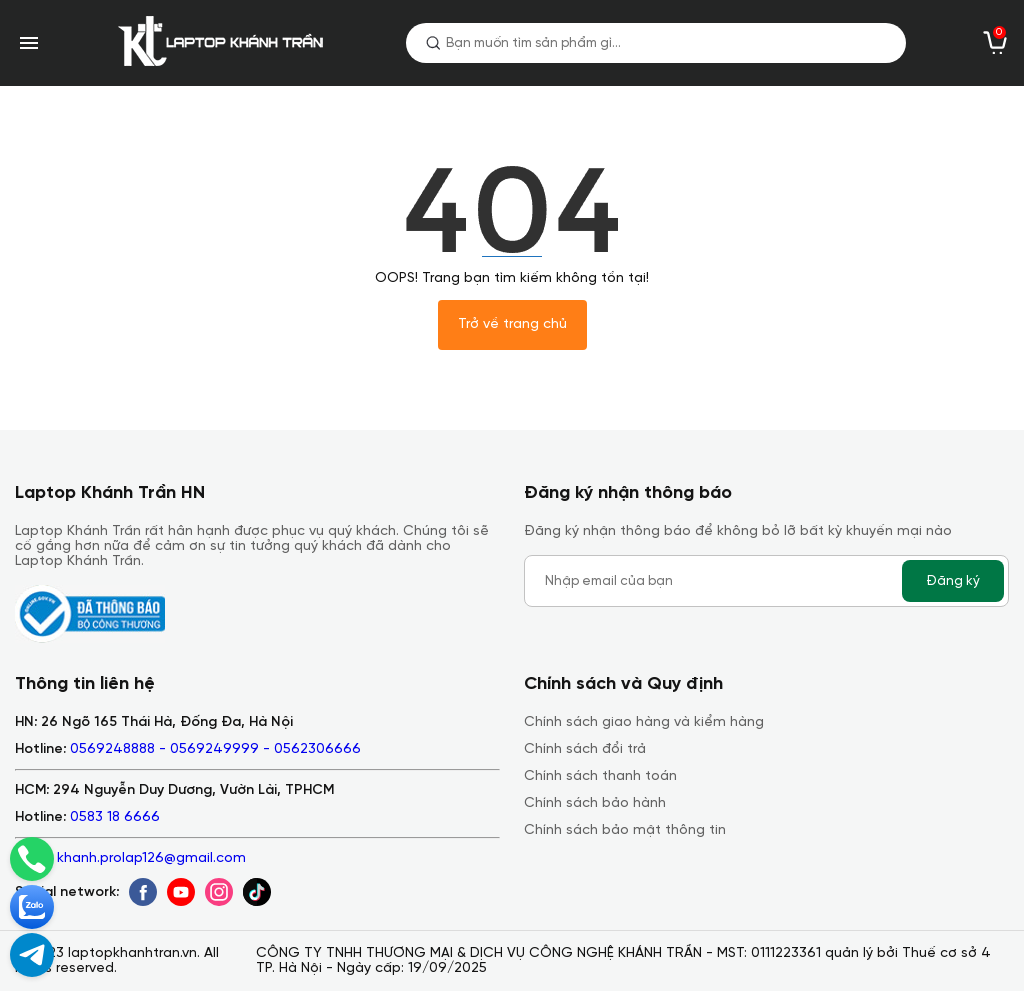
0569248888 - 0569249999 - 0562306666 (215, 749)
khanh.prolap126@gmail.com (151, 858)
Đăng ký (953, 581)
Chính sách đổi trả (585, 749)
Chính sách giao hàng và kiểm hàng (644, 722)
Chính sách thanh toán (600, 776)
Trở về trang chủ (512, 324)
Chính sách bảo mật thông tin (625, 830)
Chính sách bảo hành (595, 803)
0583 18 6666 (115, 817)
